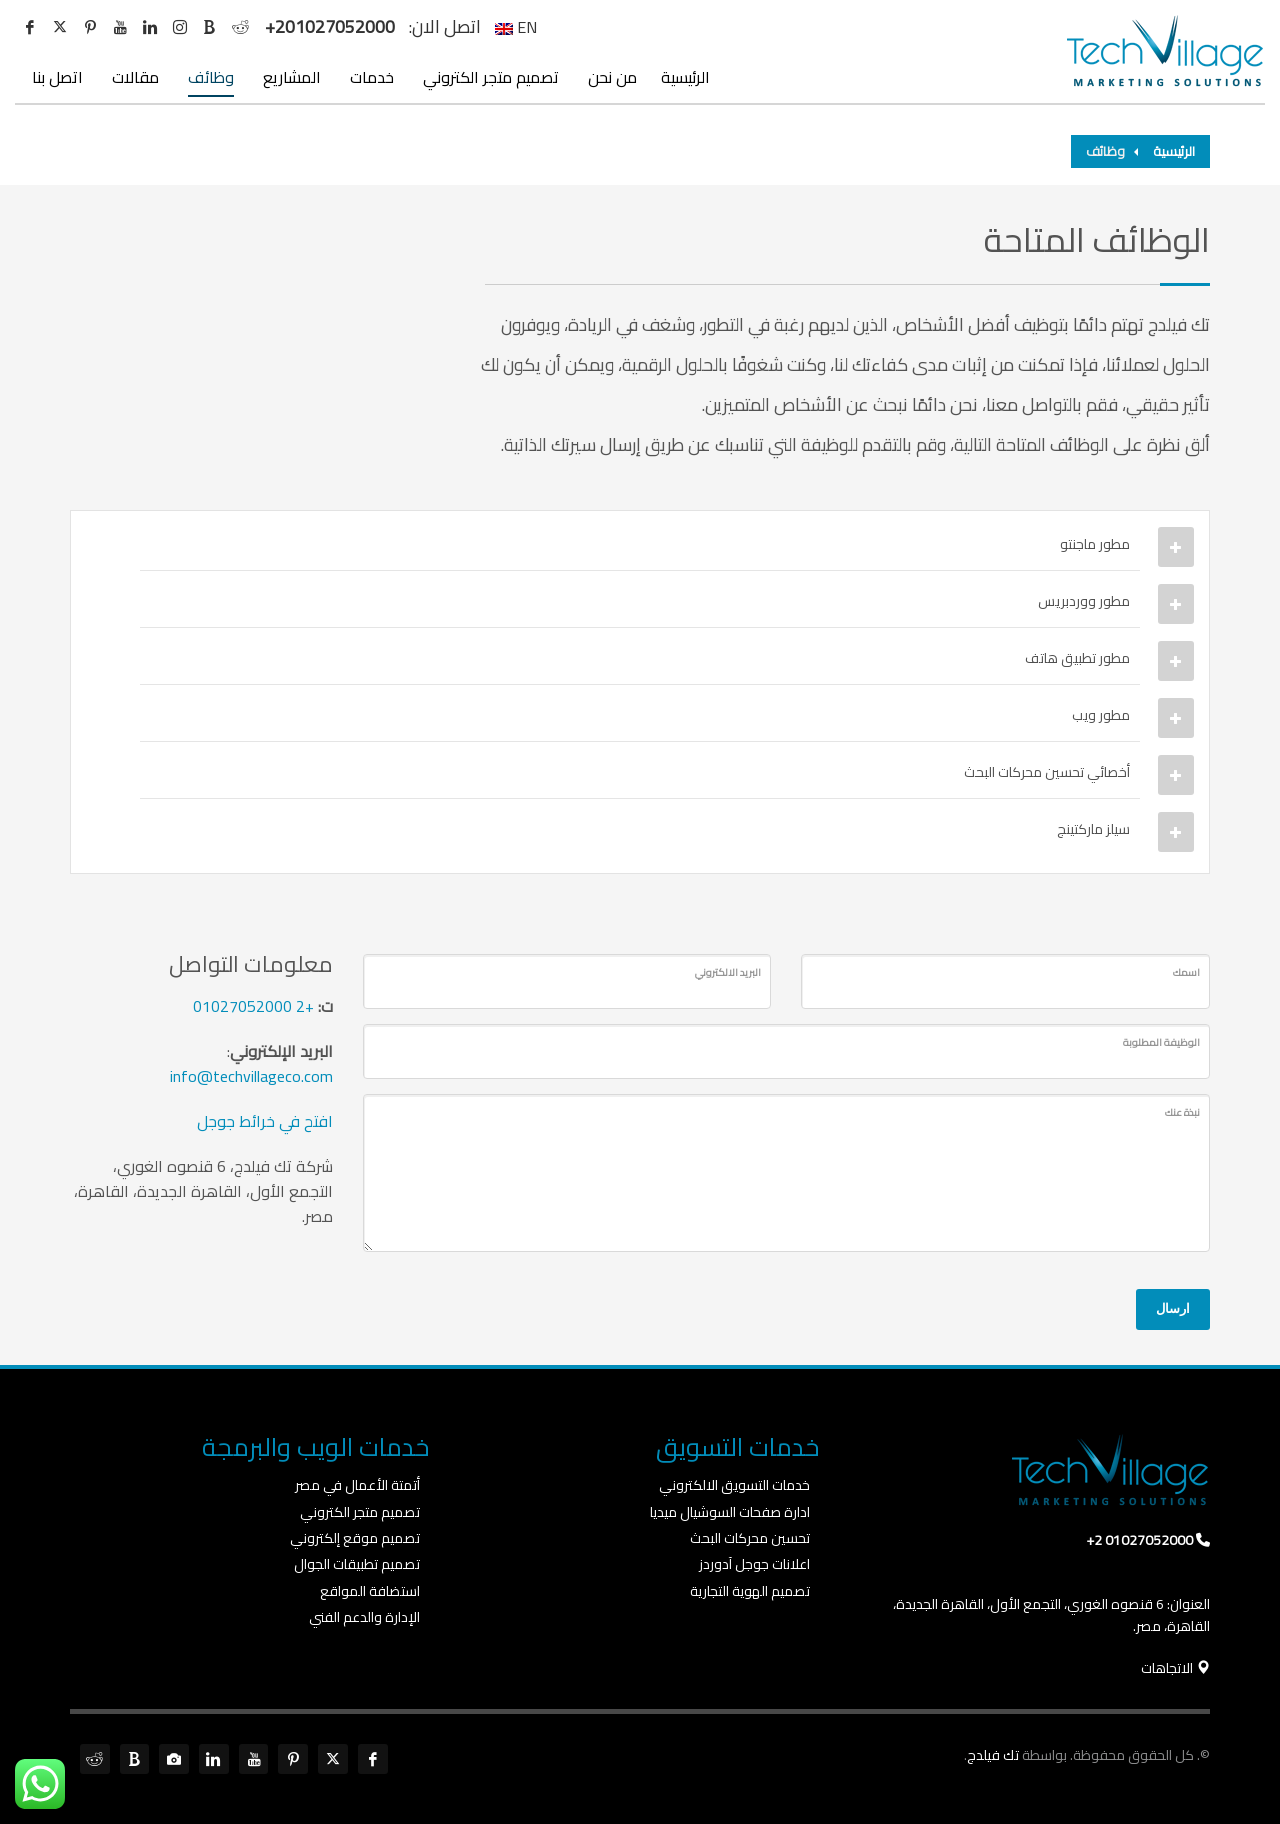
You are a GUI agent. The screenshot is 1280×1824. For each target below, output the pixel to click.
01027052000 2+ (1139, 1540)
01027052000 (242, 1006)
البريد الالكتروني (728, 972)
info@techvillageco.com (251, 1076)
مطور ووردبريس (1084, 601)
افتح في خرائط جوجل (265, 1121)
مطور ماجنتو (1095, 544)
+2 (305, 1006)
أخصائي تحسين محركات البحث (1047, 772)
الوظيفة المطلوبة (1161, 1042)
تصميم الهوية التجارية (750, 1591)
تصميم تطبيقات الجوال (357, 1564)
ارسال (1173, 1308)
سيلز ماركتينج (1093, 829)
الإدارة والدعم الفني (364, 1617)
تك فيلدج (993, 1755)
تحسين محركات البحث (750, 1538)
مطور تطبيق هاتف (1077, 658)
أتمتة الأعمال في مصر (357, 1485)
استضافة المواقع (370, 1591)
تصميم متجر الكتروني (360, 1512)
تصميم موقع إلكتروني (355, 1538)
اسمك (1186, 972)
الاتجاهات (1175, 1668)
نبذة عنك (1182, 1112)
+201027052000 (330, 27)
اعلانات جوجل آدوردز (754, 1564)
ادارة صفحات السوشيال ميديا (730, 1512)
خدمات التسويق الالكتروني (734, 1485)
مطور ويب (1101, 715)
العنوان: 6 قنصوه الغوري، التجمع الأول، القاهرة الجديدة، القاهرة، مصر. (1051, 1615)
